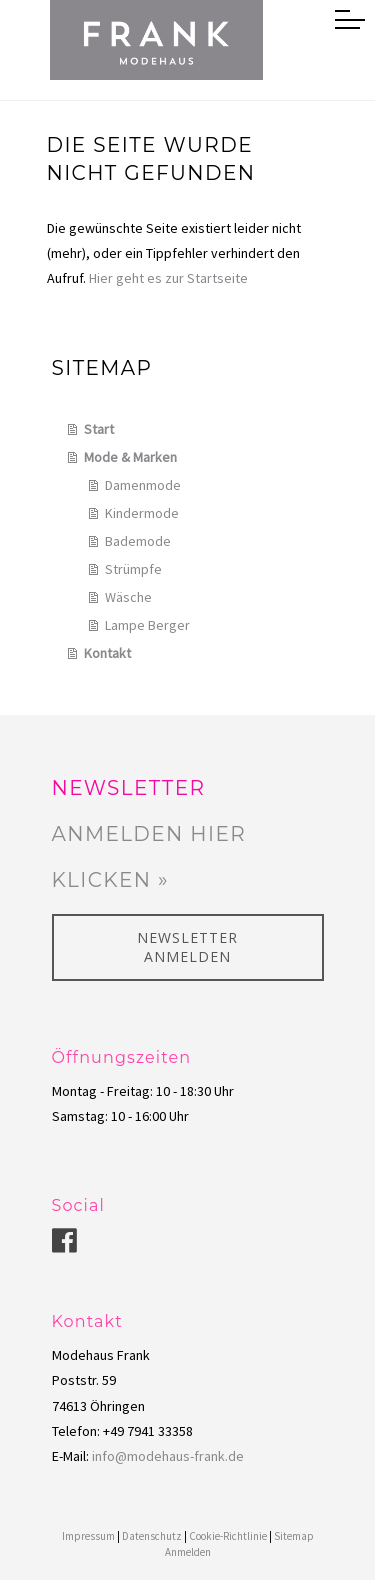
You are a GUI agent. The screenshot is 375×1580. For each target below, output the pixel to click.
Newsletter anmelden (187, 947)
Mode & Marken (130, 457)
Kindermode (142, 513)
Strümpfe (133, 569)
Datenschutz (152, 1536)
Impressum (88, 1536)
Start (99, 429)
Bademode (138, 541)
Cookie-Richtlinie (228, 1536)
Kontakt (107, 653)
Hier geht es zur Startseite (168, 278)
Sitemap (294, 1536)
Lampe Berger (147, 625)
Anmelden (188, 1552)
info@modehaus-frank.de (168, 1456)
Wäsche (128, 597)
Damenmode (143, 485)
